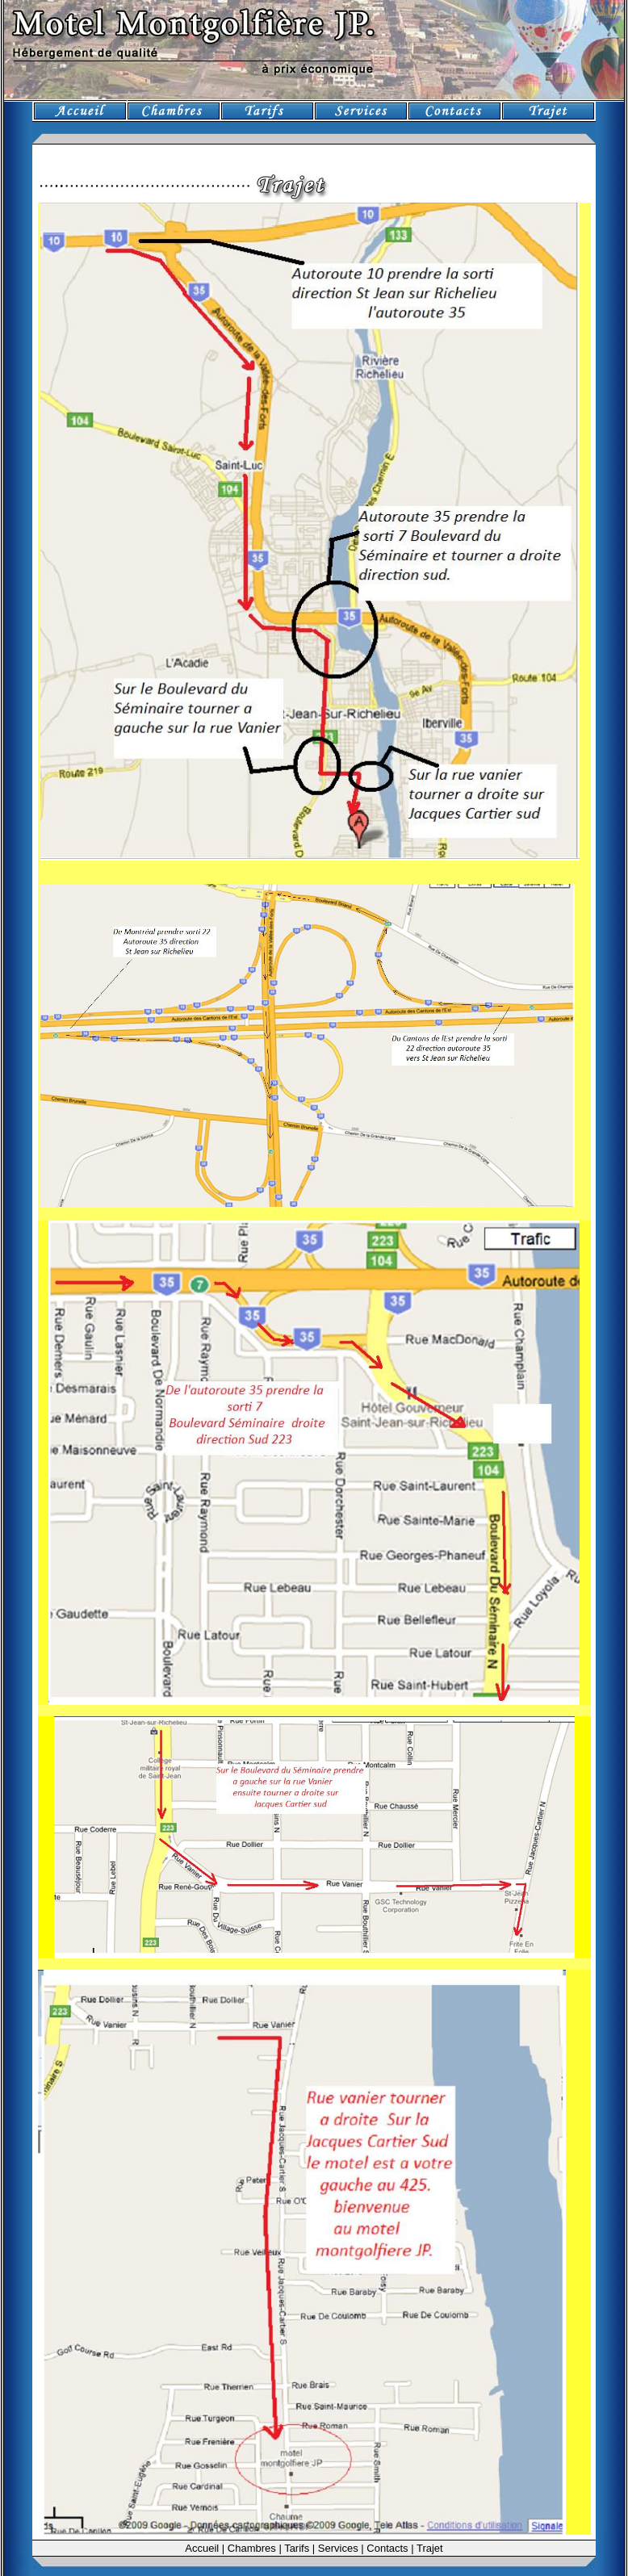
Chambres (252, 2548)
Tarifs (296, 2548)
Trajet (430, 2548)
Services (338, 2548)
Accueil (202, 2548)
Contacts (387, 2548)
